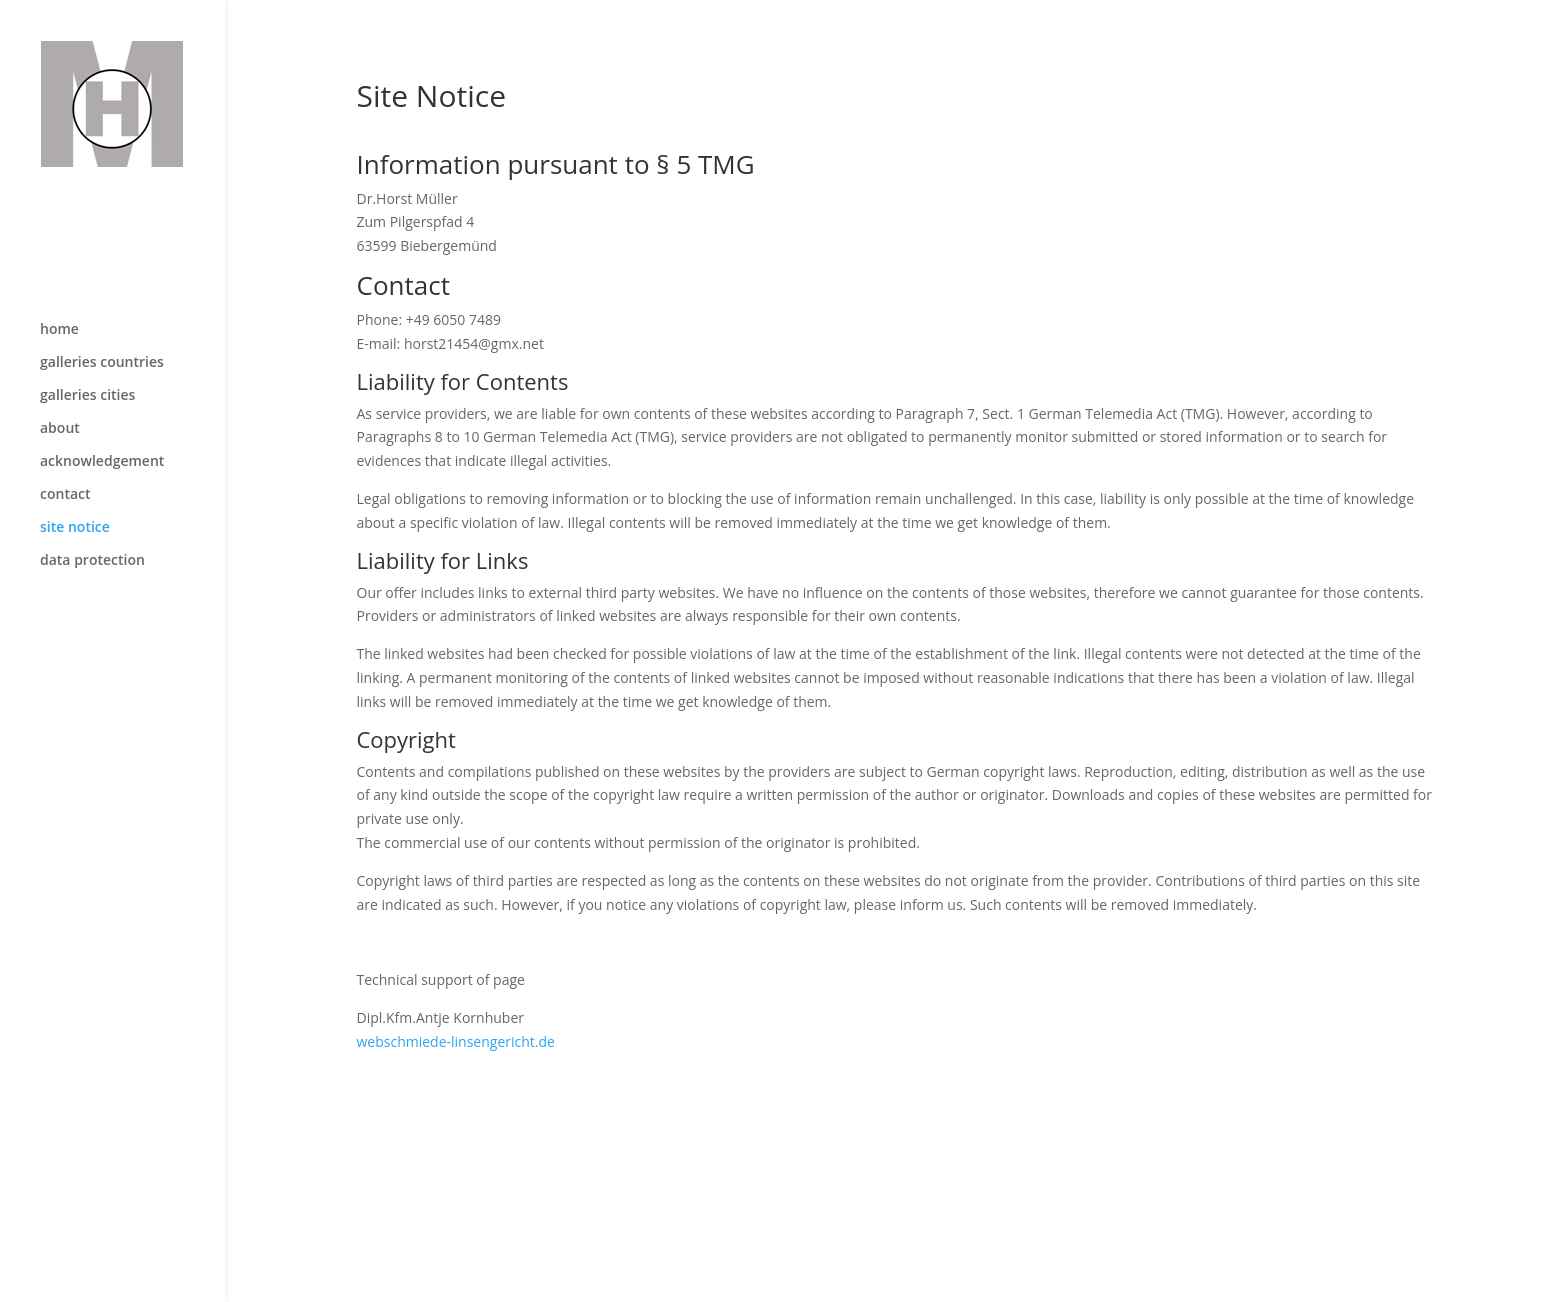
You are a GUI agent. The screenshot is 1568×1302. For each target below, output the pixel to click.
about (60, 387)
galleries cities (87, 354)
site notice (75, 486)
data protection (92, 519)
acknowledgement (102, 420)
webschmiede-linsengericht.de (456, 1041)
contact (65, 453)
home (59, 288)
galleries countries (102, 321)
